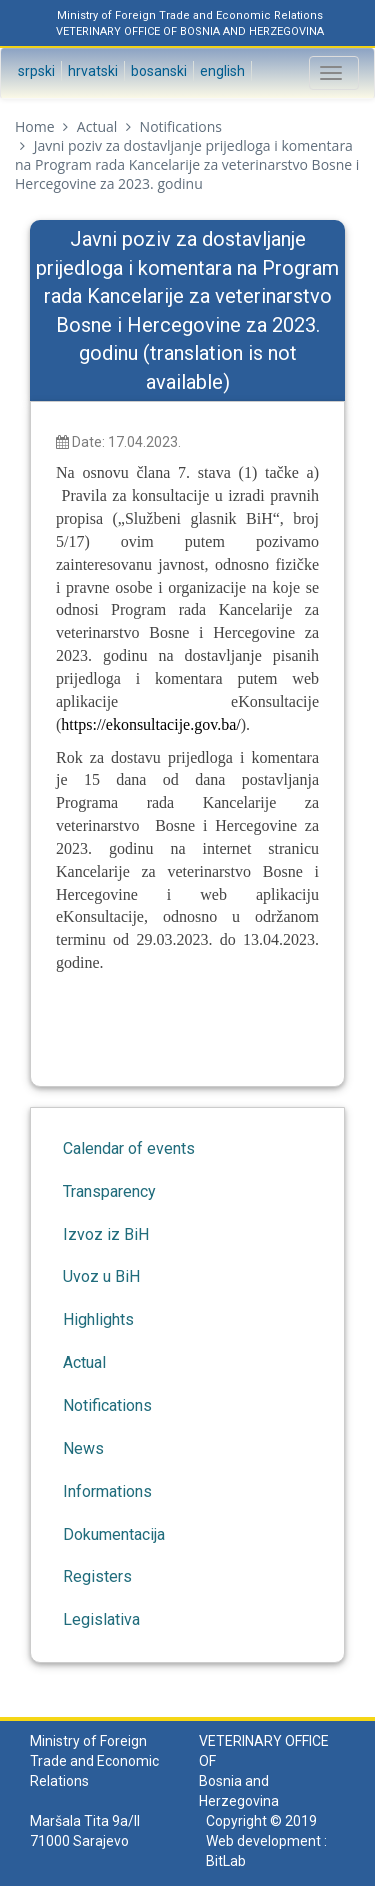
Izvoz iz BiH (106, 1234)
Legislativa (101, 1619)
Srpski (35, 71)
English (221, 71)
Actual (97, 126)
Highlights (98, 1319)
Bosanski (157, 71)
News (83, 1448)
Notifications (181, 126)
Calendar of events (129, 1148)
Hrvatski (91, 71)
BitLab (226, 1861)
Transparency (109, 1191)
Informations (107, 1491)
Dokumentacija (114, 1534)
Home (35, 126)
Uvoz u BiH (101, 1276)
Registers (97, 1576)
